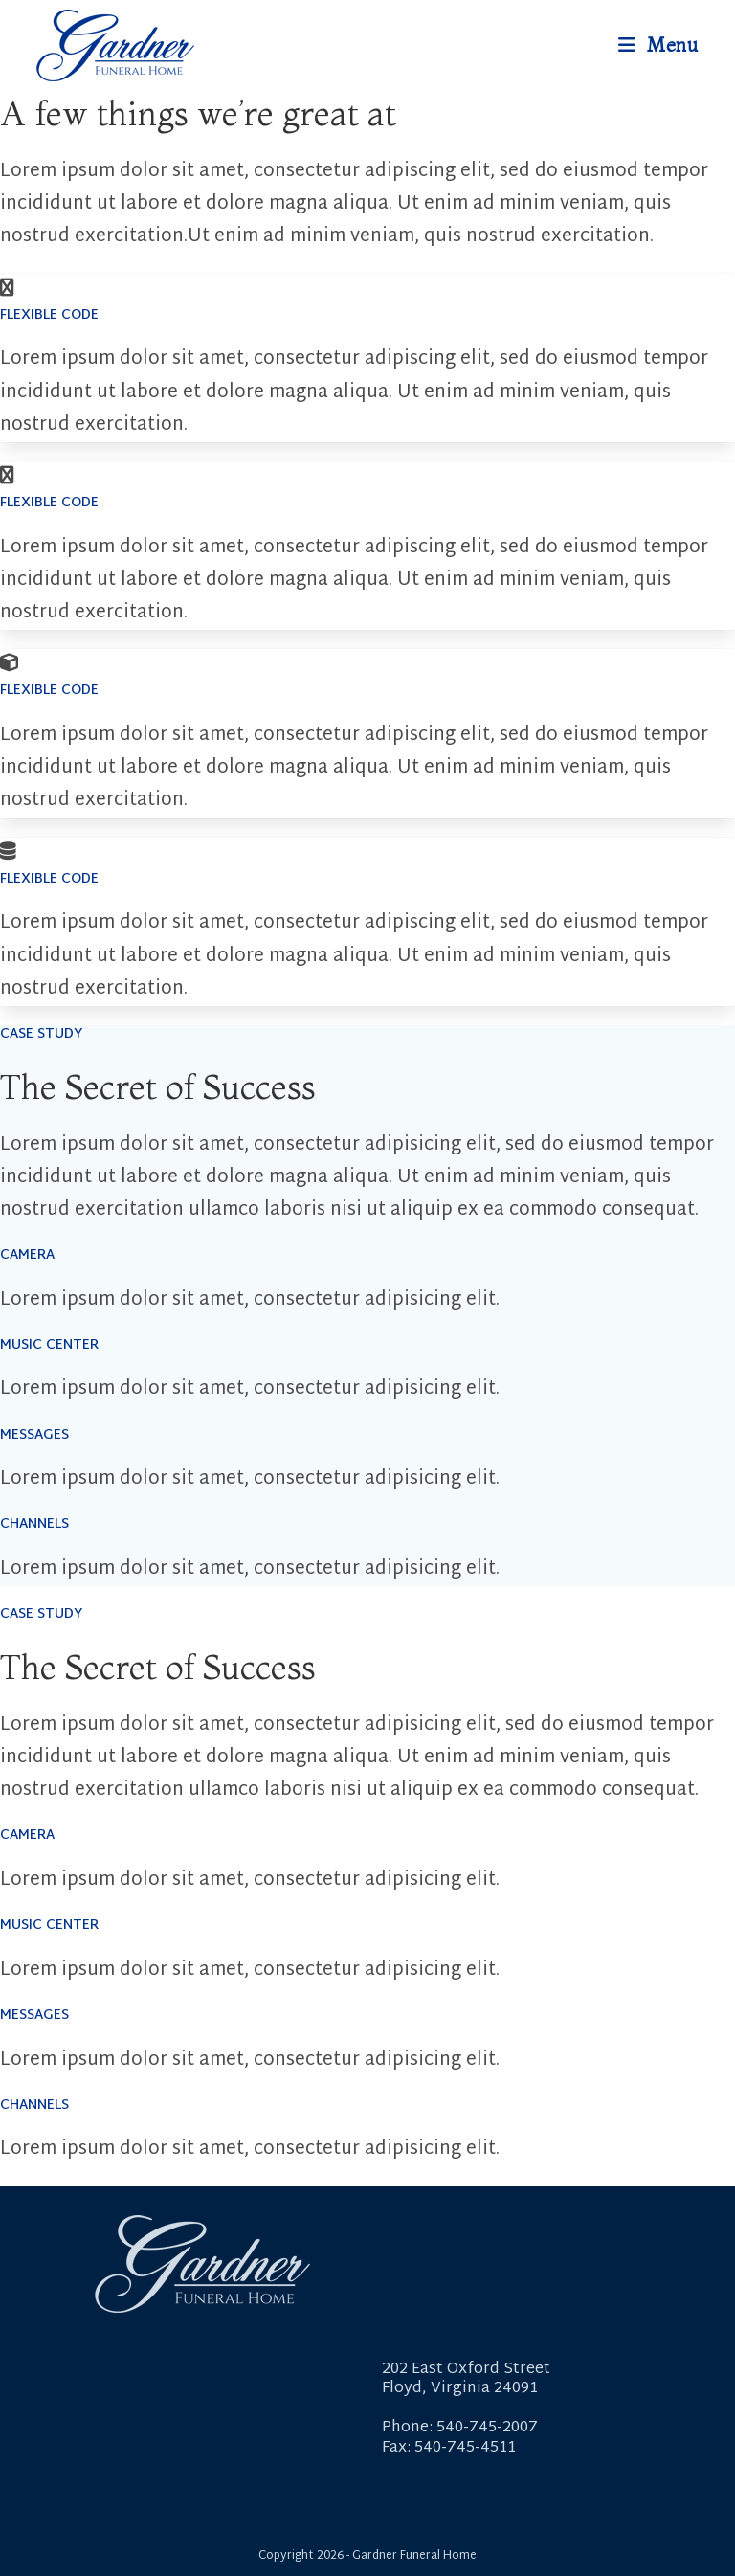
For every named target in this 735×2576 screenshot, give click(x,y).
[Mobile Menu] (658, 44)
